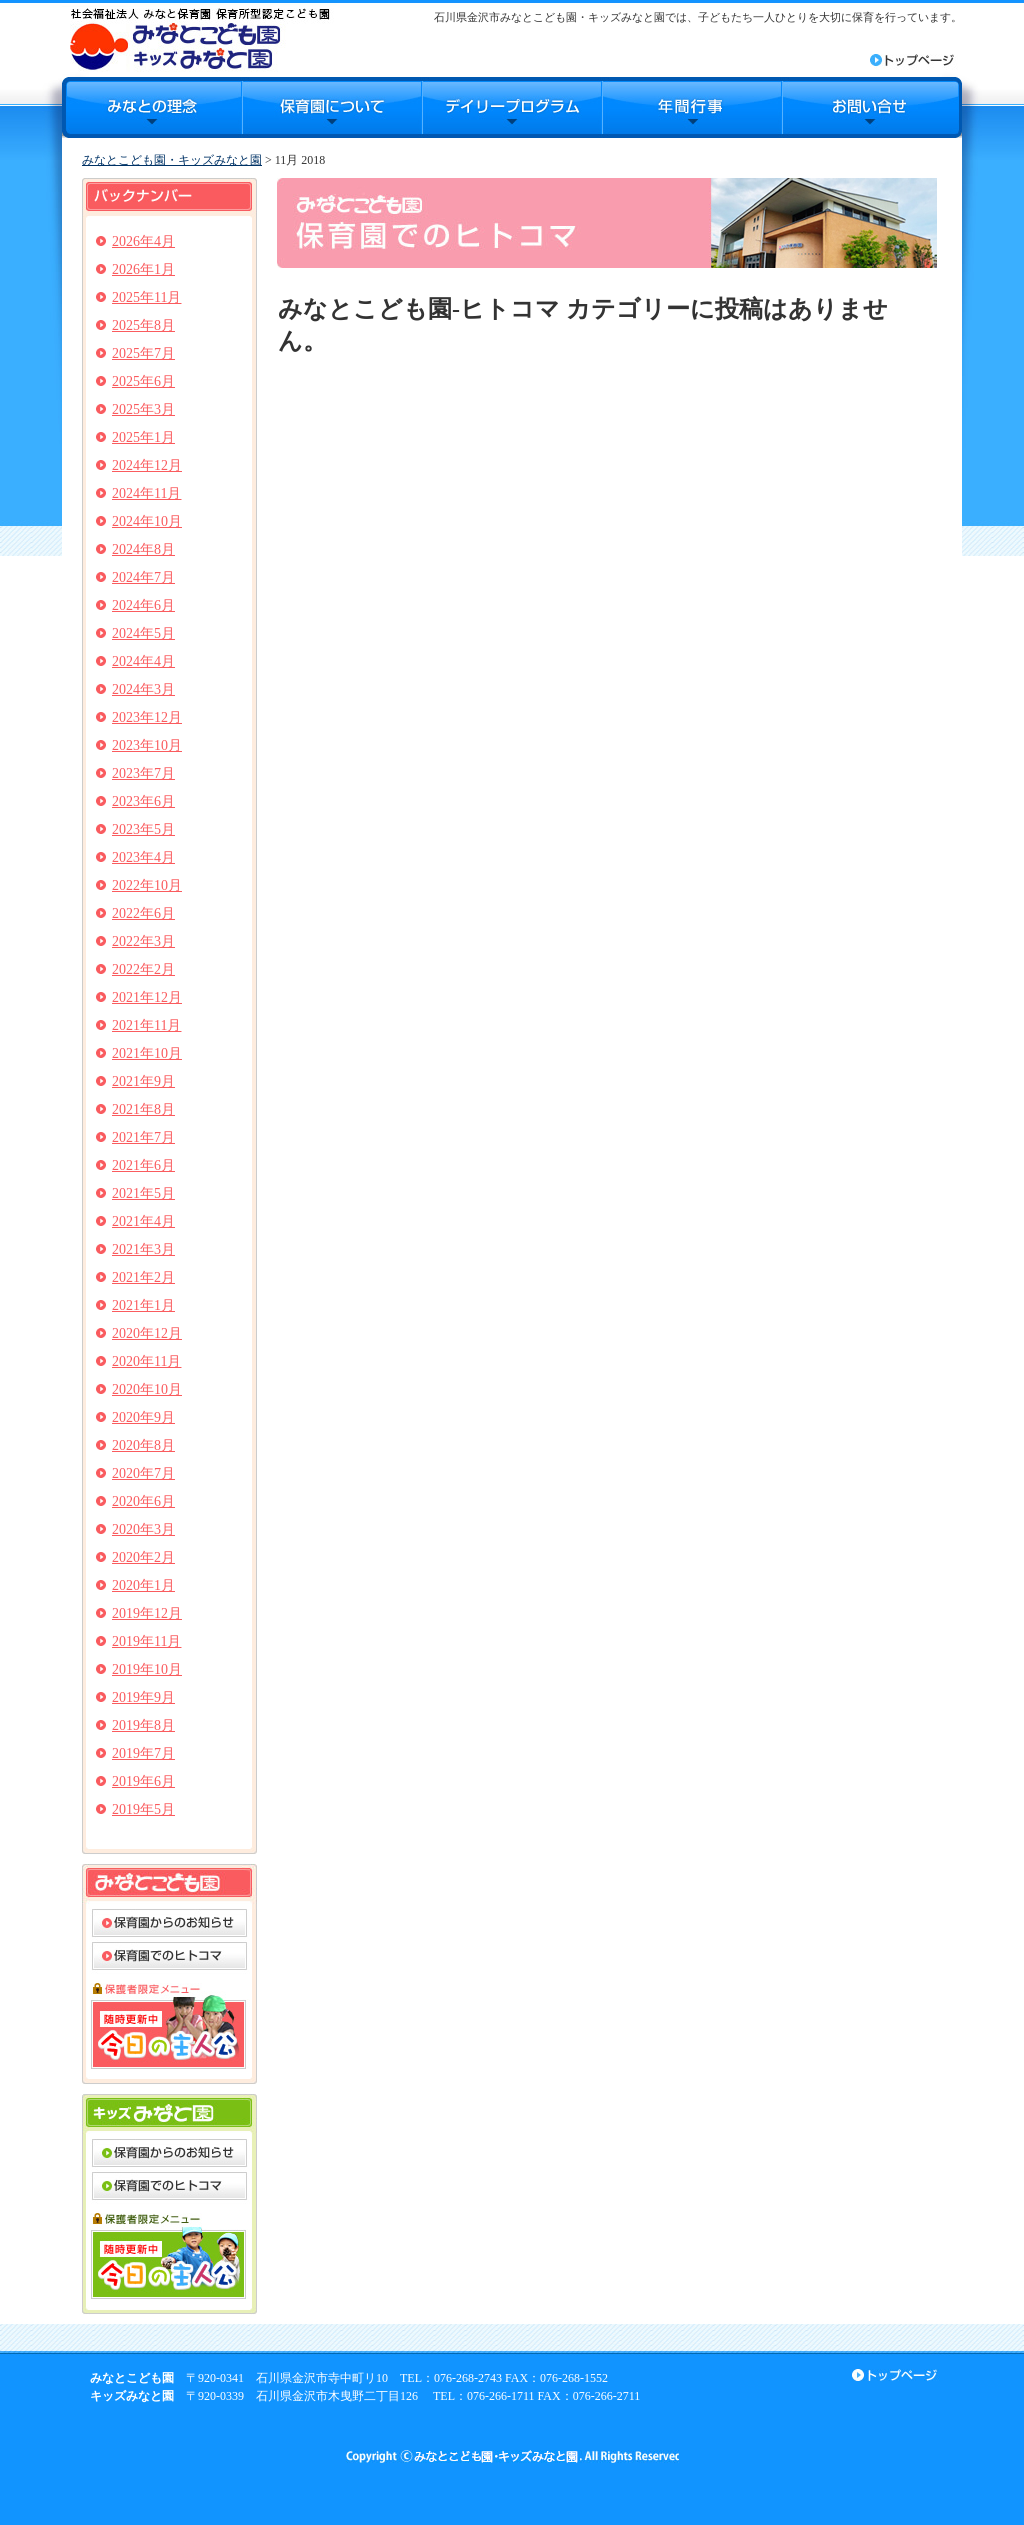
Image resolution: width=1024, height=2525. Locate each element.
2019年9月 (143, 1697)
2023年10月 (147, 745)
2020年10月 (147, 1389)
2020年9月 (143, 1417)
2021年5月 (143, 1193)
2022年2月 (143, 969)
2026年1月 (143, 269)
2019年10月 (147, 1669)
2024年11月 (146, 493)
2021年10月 (147, 1053)
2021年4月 (143, 1221)
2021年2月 (143, 1277)
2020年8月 (143, 1445)
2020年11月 (146, 1361)
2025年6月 (143, 381)
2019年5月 (143, 1809)
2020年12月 (147, 1333)
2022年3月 (143, 941)
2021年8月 (143, 1109)
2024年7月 (143, 577)
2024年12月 (147, 465)
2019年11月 (146, 1641)
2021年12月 (147, 997)
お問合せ (872, 107)
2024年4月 (143, 661)
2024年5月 (143, 633)
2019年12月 (147, 1613)
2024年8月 (143, 549)
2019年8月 (143, 1725)
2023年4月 (143, 857)
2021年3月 (143, 1249)
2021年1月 (143, 1305)
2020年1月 (143, 1585)
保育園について (332, 107)
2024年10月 (147, 521)
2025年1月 (143, 437)
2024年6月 (143, 605)
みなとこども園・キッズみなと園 (172, 160)
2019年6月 (143, 1781)
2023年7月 (143, 773)
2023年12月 (147, 717)
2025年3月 (143, 409)
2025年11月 (146, 297)
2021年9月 (143, 1081)
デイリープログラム (512, 107)
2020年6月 (143, 1501)
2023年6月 (143, 801)
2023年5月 (143, 829)
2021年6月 (143, 1165)
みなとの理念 (152, 107)
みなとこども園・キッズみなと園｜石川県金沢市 (199, 38)
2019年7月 (143, 1753)
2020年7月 (143, 1473)
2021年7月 (143, 1137)
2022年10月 (147, 885)
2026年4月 (143, 241)
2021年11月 (146, 1025)
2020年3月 (143, 1529)
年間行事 (692, 107)
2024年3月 (143, 689)
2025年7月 (143, 353)
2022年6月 (143, 913)
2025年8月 (143, 325)
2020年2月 (143, 1557)
